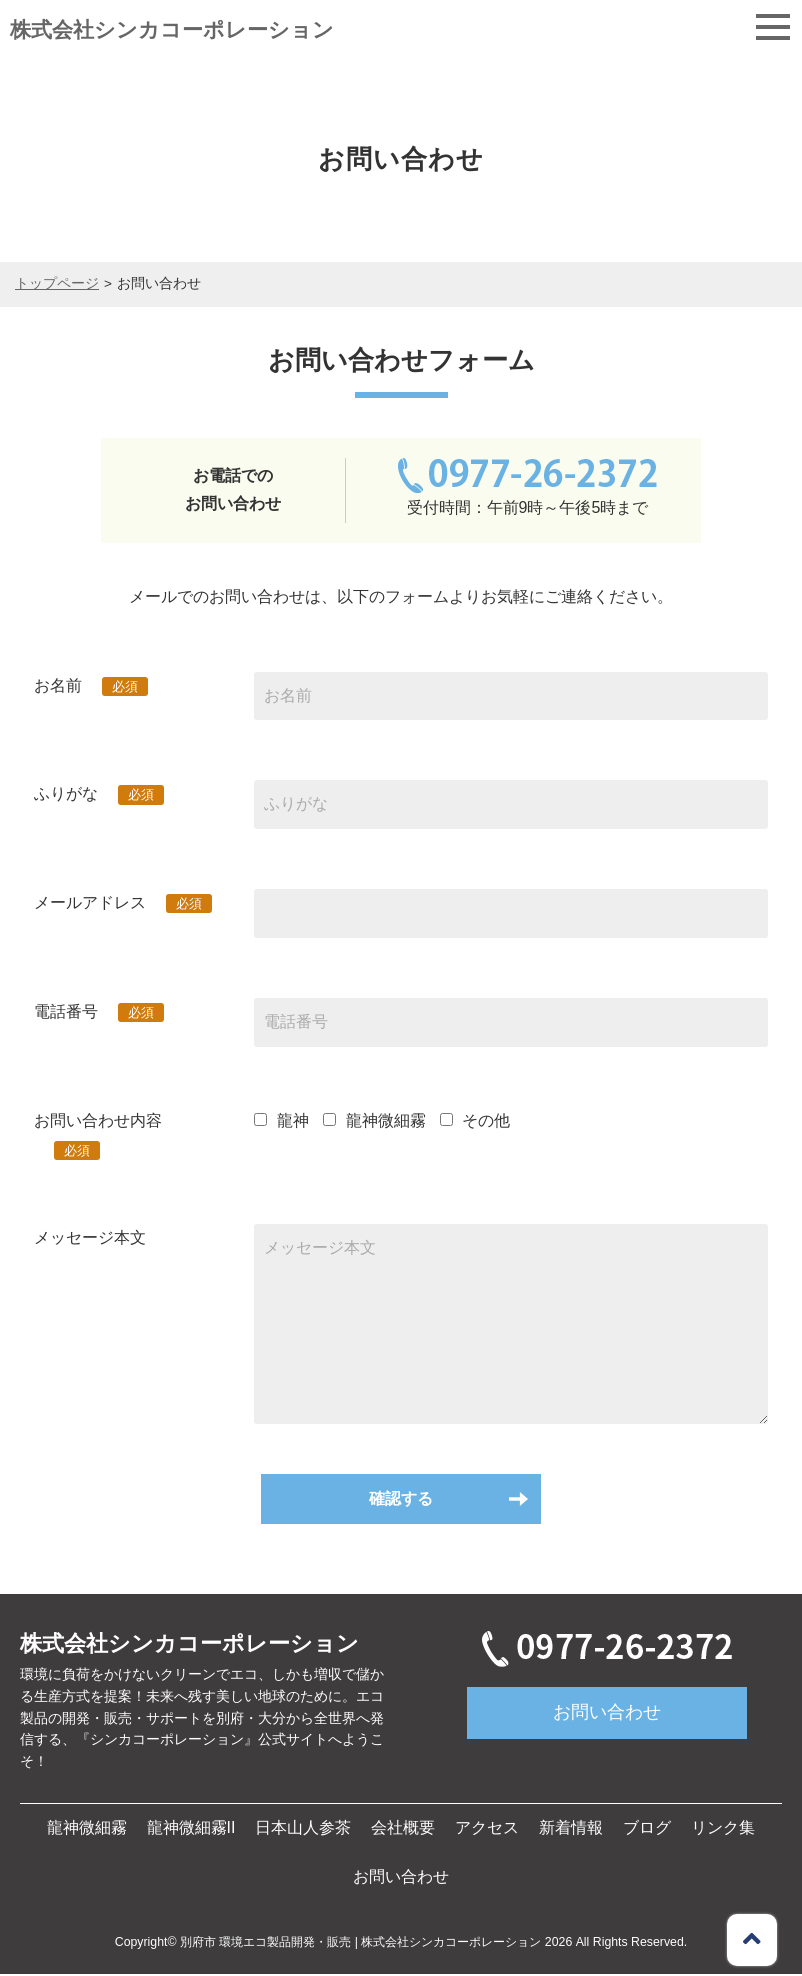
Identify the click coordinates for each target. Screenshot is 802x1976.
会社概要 (403, 1829)
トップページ (57, 283)
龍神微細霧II (191, 1829)
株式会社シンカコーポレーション (172, 29)
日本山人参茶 (303, 1829)
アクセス (487, 1829)
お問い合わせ (607, 1714)
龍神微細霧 (87, 1829)
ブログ (647, 1829)
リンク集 (723, 1829)
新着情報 (571, 1829)
